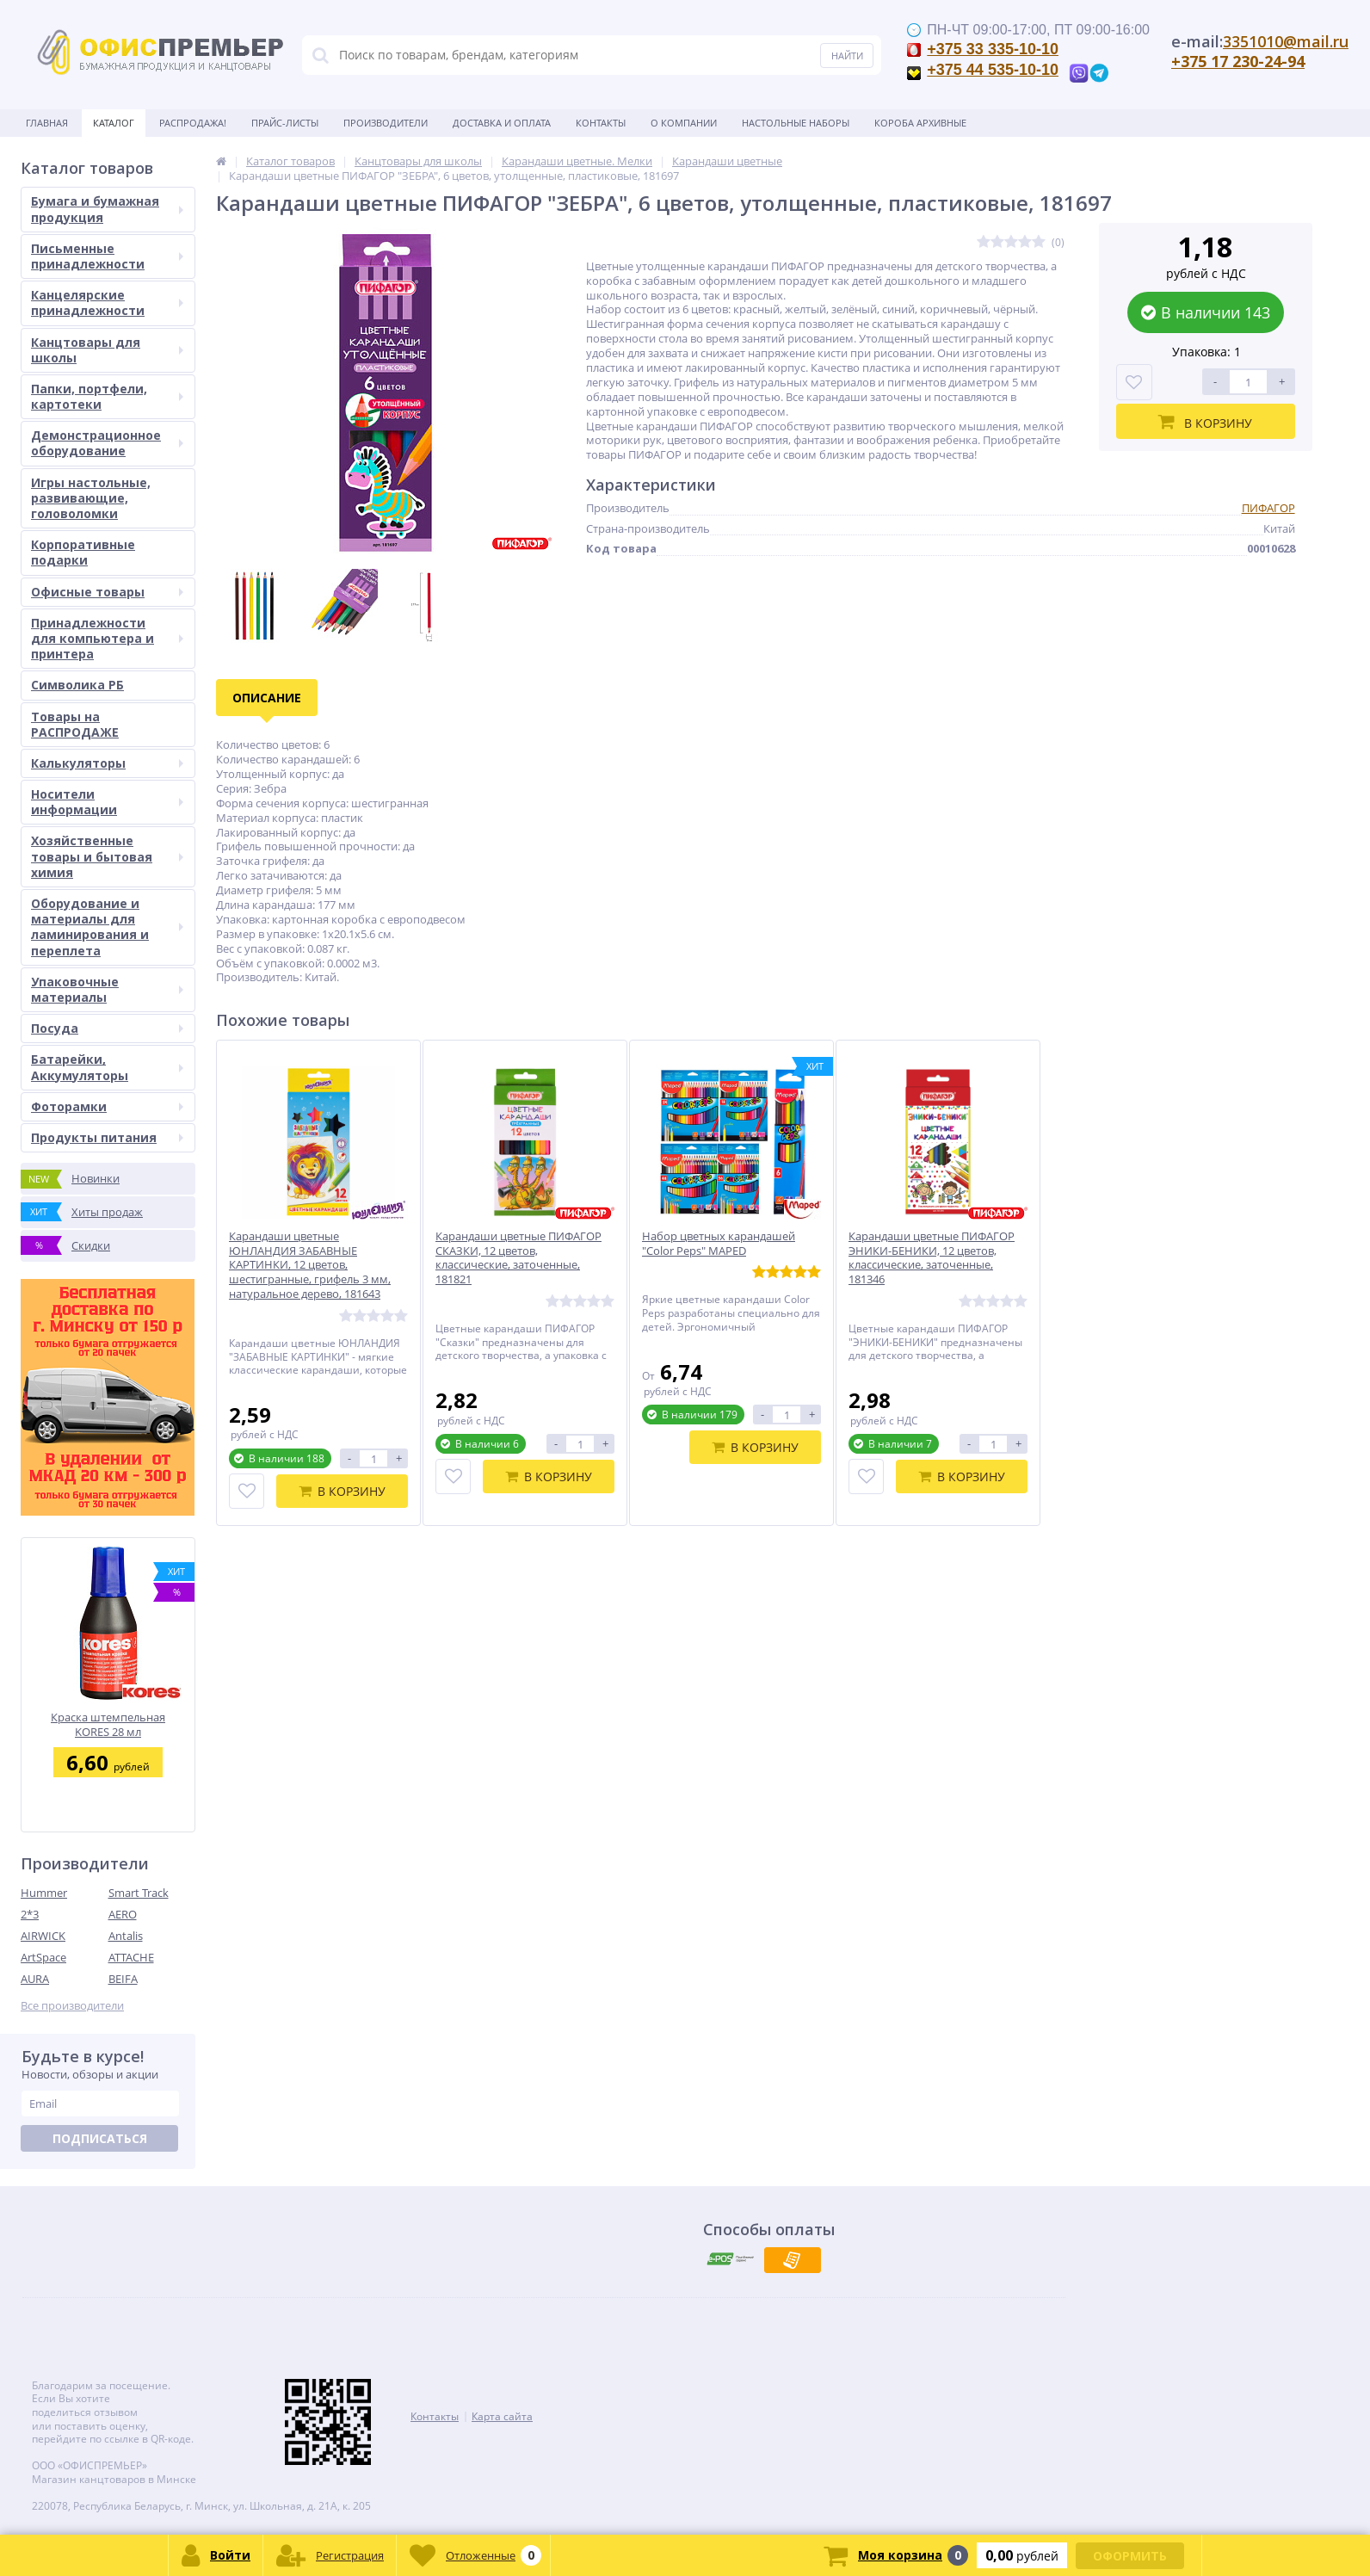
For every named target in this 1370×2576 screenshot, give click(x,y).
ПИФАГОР (1268, 508)
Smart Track (138, 1892)
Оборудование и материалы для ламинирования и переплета (107, 927)
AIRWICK (43, 1935)
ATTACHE (131, 1957)
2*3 (30, 1914)
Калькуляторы (107, 763)
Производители (385, 122)
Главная (47, 122)
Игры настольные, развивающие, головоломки (91, 498)
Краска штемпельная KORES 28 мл (108, 1724)
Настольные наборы (795, 122)
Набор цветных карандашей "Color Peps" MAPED (718, 1243)
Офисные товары (107, 592)
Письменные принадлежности (107, 256)
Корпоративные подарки (83, 552)
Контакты (601, 122)
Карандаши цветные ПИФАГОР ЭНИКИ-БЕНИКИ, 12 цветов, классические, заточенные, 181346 (932, 1258)
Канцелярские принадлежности (107, 302)
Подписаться (99, 2138)
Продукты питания (107, 1137)
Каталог (113, 122)
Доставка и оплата (502, 122)
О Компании (684, 122)
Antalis (125, 1935)
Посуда (107, 1028)
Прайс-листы (284, 122)
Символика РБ (77, 684)
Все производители (72, 2005)
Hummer (44, 1892)
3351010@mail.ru (1285, 41)
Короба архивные (920, 122)
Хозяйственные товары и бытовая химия (107, 856)
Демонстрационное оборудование (107, 443)
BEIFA (123, 1978)
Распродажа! (192, 122)
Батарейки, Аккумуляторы (107, 1067)
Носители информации (107, 802)
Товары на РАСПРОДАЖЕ (75, 724)
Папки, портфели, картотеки (107, 396)
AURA (35, 1978)
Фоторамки (107, 1106)
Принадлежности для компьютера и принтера (107, 638)
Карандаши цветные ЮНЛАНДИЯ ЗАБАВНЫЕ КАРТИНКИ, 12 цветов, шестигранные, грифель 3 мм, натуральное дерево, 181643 (310, 1265)
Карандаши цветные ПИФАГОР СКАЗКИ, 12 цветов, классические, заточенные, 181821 (518, 1258)
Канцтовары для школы (107, 350)
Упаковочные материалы (107, 989)
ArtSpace (43, 1957)
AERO (122, 1914)
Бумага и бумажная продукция (107, 209)
